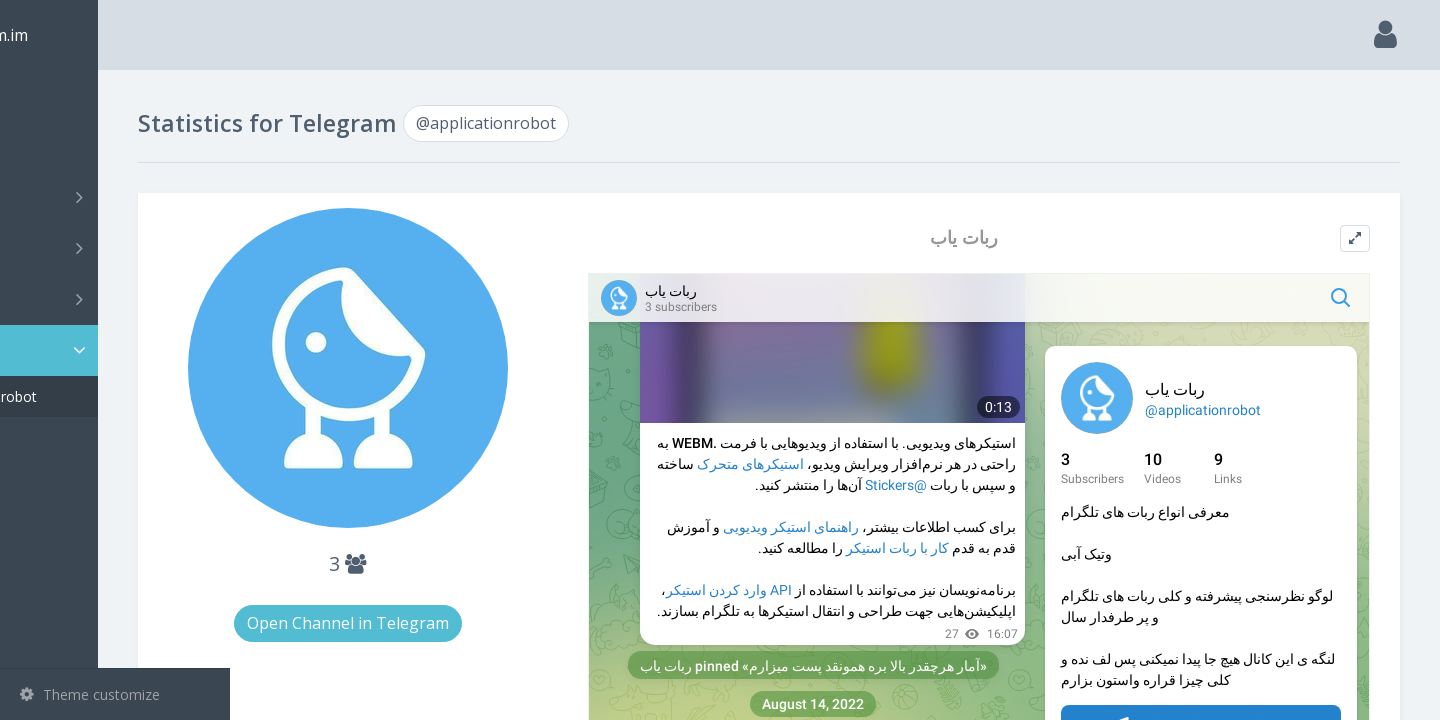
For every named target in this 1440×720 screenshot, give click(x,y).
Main (48, 95)
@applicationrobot (109, 396)
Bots (117, 299)
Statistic (121, 350)
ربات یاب (1008, 237)
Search (52, 146)
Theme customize (90, 694)
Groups (117, 248)
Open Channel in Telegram (458, 623)
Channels (117, 197)
